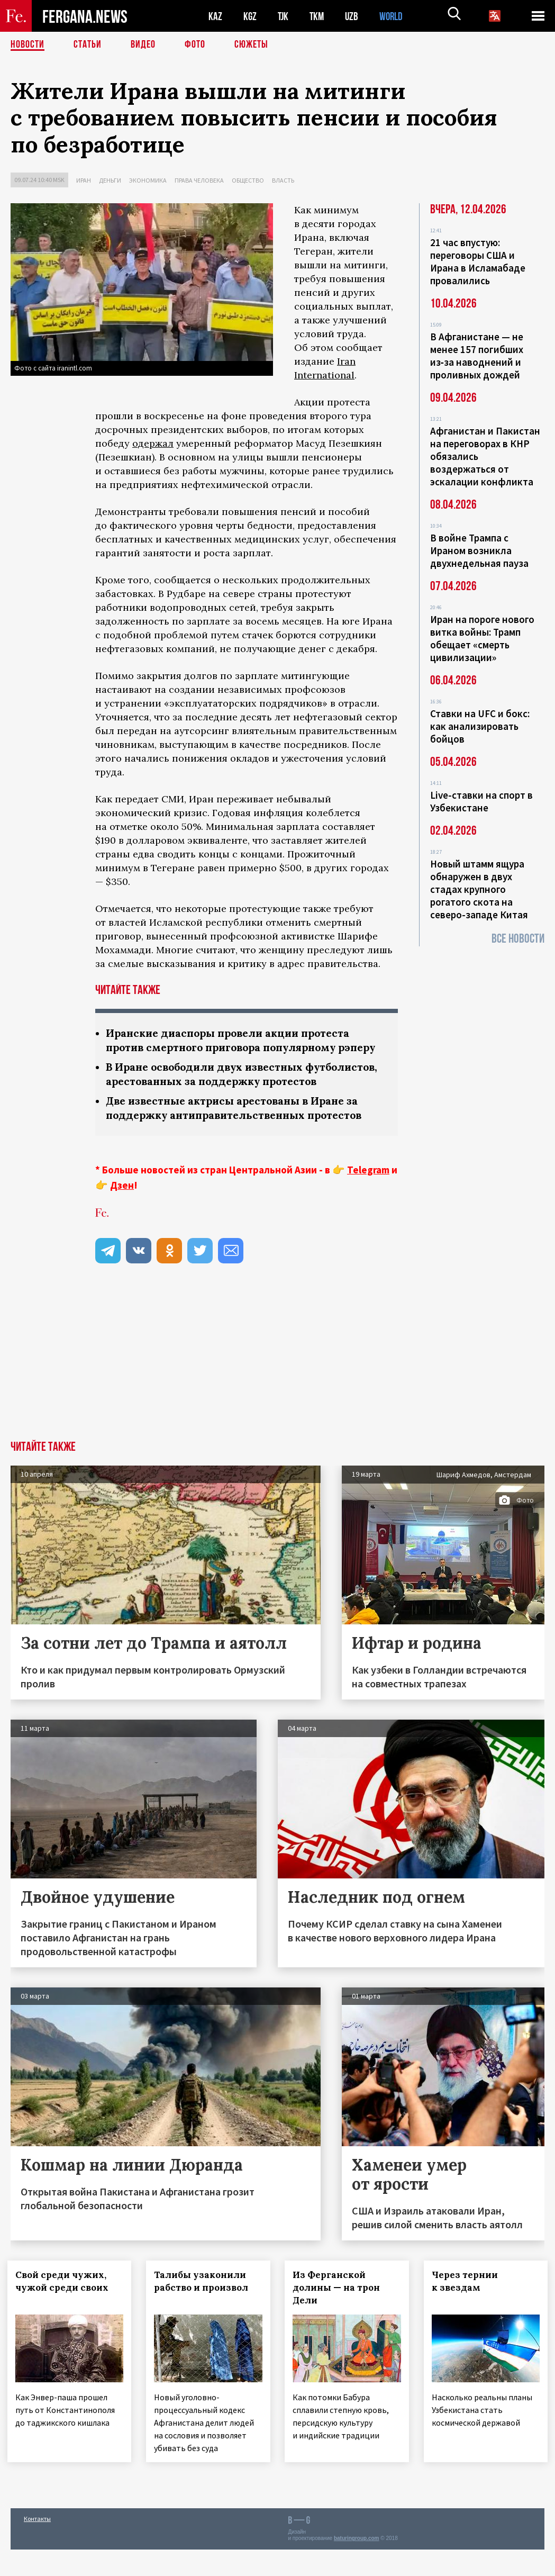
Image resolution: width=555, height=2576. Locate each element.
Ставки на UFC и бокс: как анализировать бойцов (480, 726)
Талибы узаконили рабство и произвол (204, 2310)
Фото (195, 45)
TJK (284, 16)
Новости (27, 45)
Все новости (518, 938)
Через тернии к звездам (468, 2310)
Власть (283, 180)
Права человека (199, 180)
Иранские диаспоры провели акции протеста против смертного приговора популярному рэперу (233, 1047)
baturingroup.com (356, 2565)
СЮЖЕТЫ (251, 45)
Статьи (88, 45)
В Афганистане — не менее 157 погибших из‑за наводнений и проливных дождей (476, 355)
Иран (83, 180)
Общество (248, 180)
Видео (143, 45)
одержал (153, 443)
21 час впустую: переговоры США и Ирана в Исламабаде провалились (477, 261)
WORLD (395, 16)
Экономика (148, 180)
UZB (354, 16)
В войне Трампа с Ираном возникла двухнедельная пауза (479, 550)
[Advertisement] (277, 1390)
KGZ (250, 16)
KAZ (215, 16)
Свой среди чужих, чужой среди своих (65, 2310)
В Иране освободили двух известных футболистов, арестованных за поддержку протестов (226, 1095)
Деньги (110, 180)
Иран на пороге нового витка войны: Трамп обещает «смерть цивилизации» (482, 638)
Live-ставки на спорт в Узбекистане (481, 801)
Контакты (37, 2545)
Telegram (368, 1198)
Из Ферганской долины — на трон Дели (340, 2316)
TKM (318, 16)
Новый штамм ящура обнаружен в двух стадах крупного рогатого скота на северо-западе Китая (479, 889)
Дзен (122, 1213)
